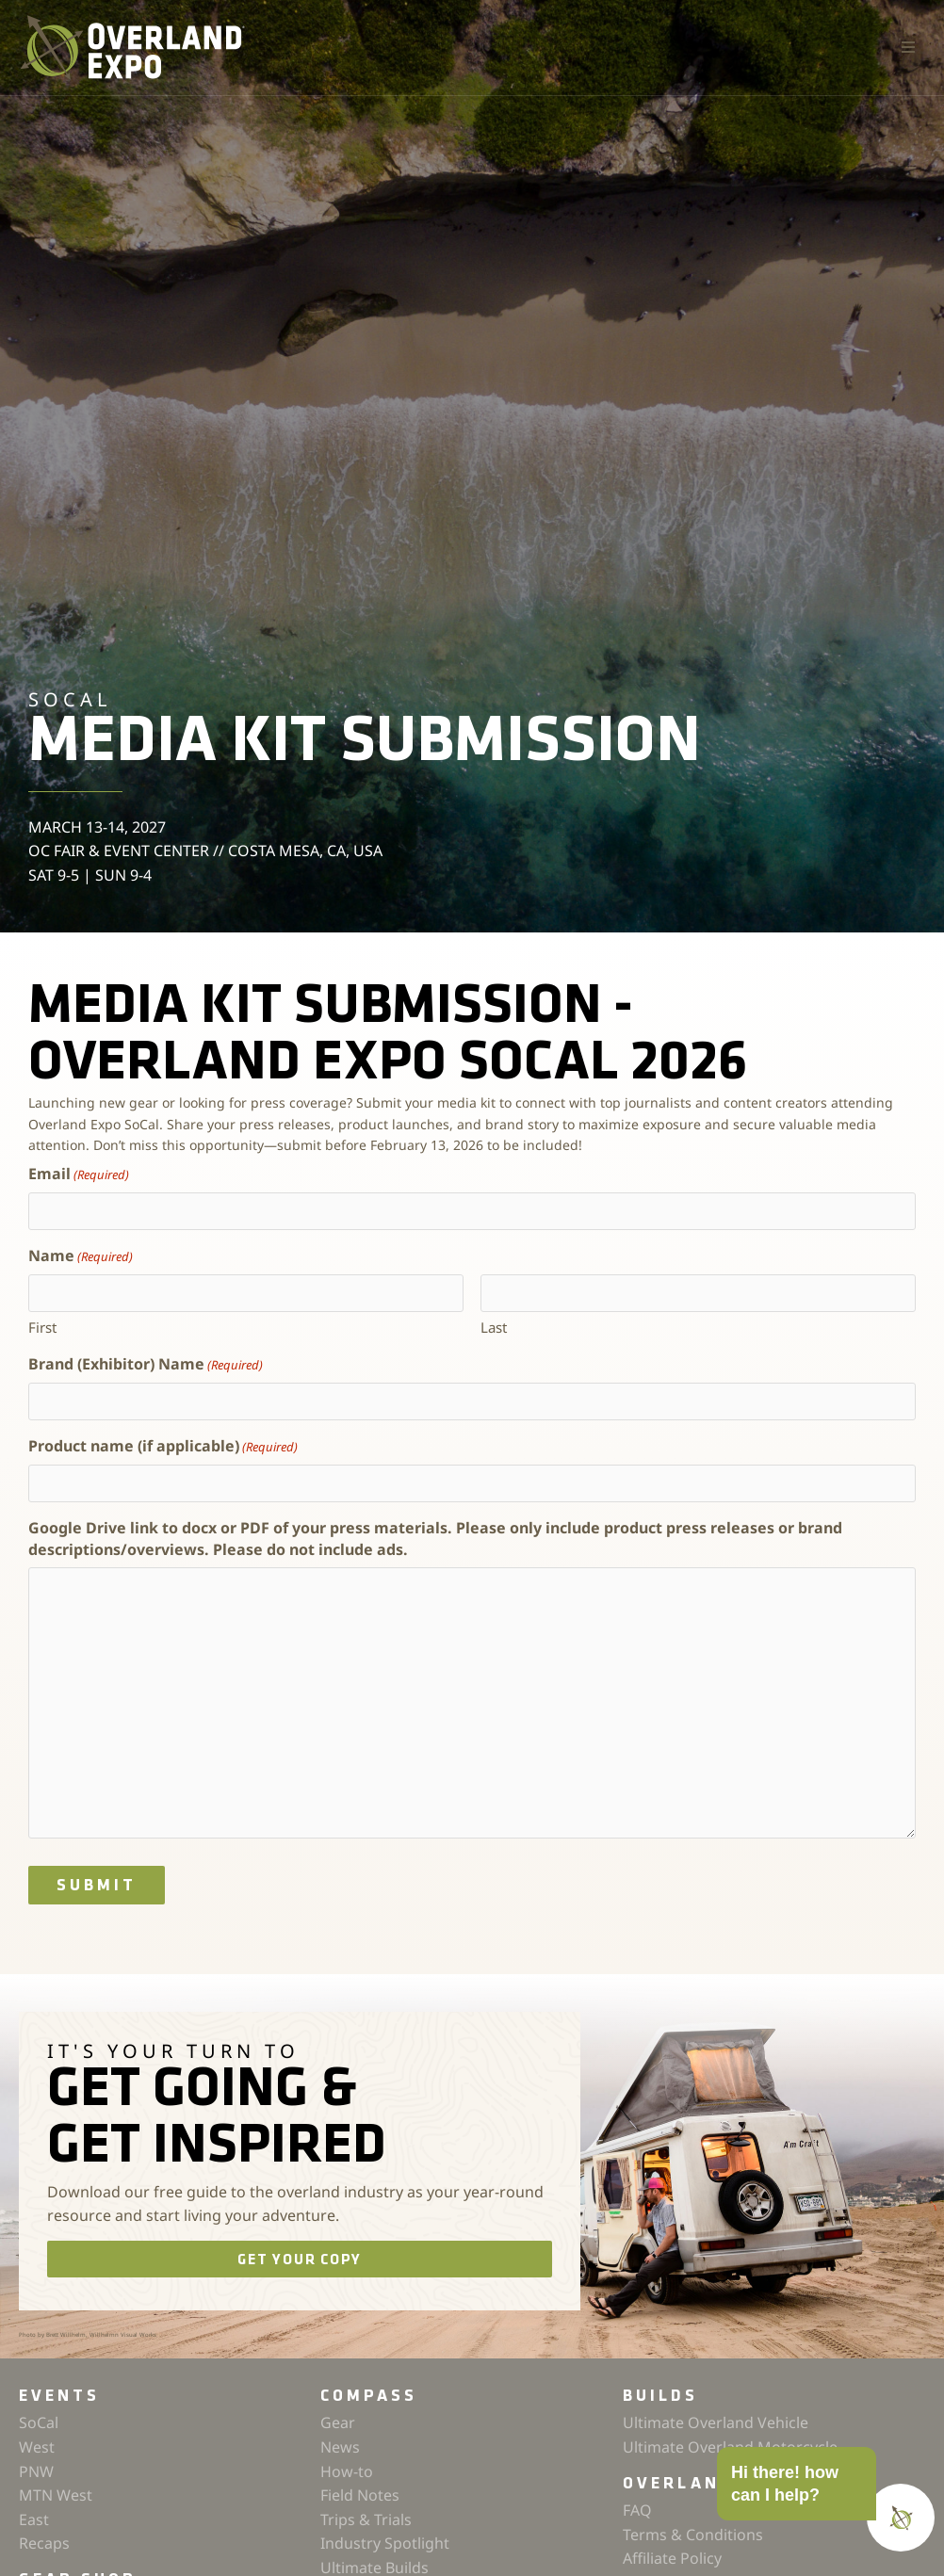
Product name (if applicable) (163, 1446)
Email (78, 1174)
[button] (908, 47)
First (42, 1327)
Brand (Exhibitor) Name (145, 1364)
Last (493, 1327)
